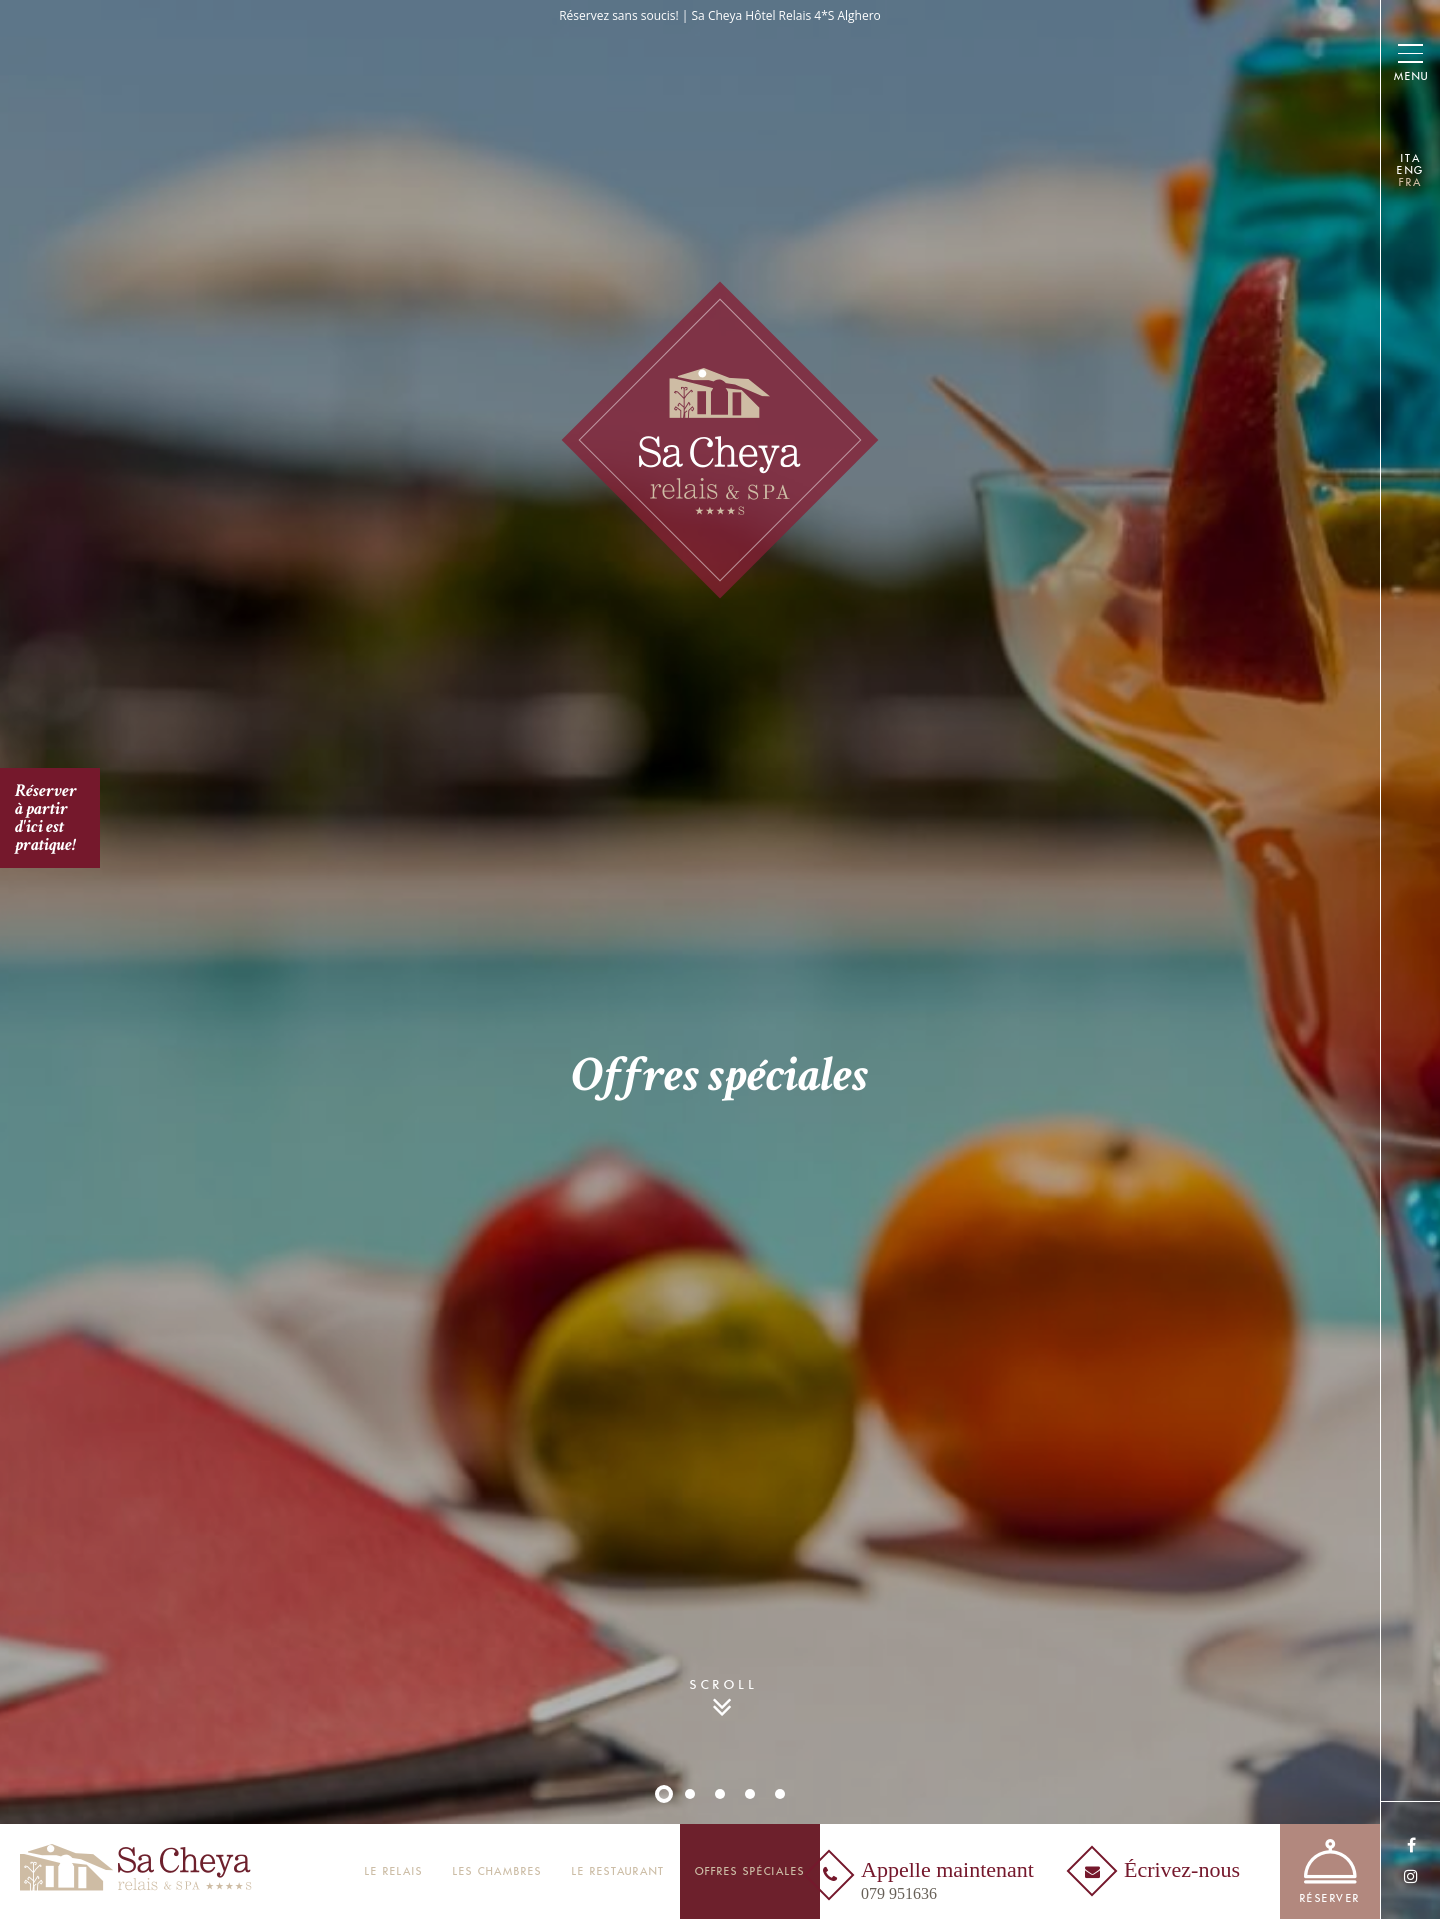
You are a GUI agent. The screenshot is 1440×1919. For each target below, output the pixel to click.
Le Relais (394, 1871)
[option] (720, 959)
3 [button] (720, 1794)
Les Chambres (497, 1871)
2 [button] (690, 1794)
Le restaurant (618, 1871)
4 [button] (750, 1794)
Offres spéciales (750, 1871)
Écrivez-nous (1182, 1870)
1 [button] (664, 1794)
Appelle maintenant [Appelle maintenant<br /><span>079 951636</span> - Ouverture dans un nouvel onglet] (947, 1880)
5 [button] (780, 1794)
